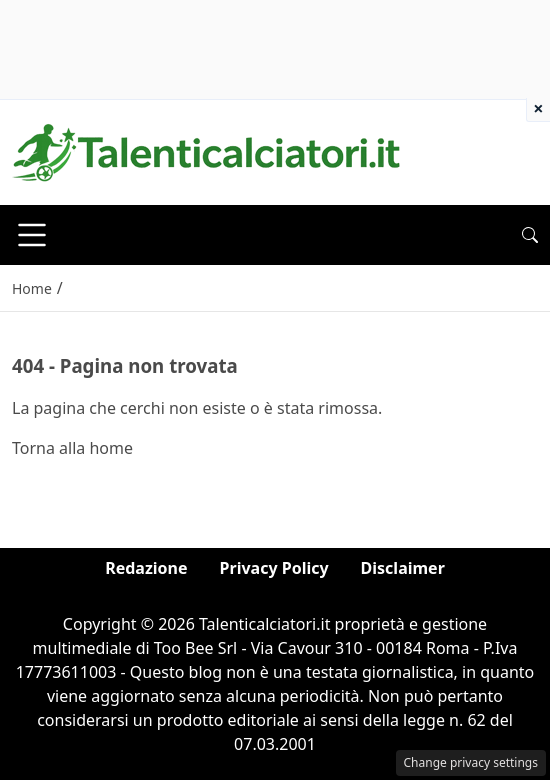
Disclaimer (403, 568)
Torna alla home (72, 448)
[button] (530, 235)
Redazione (146, 568)
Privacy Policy (274, 568)
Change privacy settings (471, 762)
